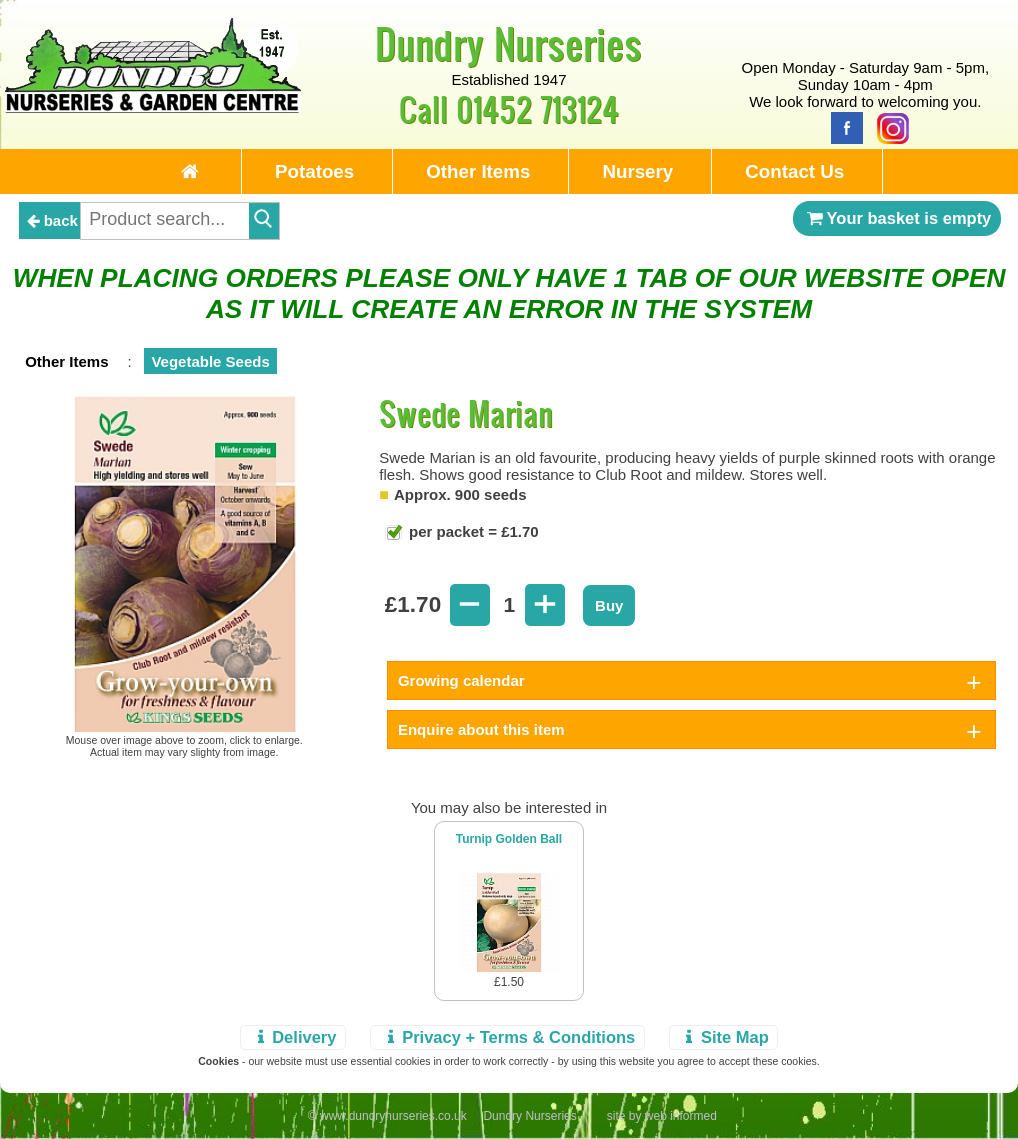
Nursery (637, 171)
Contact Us (794, 171)
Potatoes (314, 171)
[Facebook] (842, 126)
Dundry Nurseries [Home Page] (508, 43)
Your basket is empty (897, 218)
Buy (609, 605)
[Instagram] (888, 126)
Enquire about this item (481, 729)
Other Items (478, 171)
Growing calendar (461, 680)
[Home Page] (153, 107)
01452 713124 (537, 108)
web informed (681, 1116)
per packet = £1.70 (472, 531)
